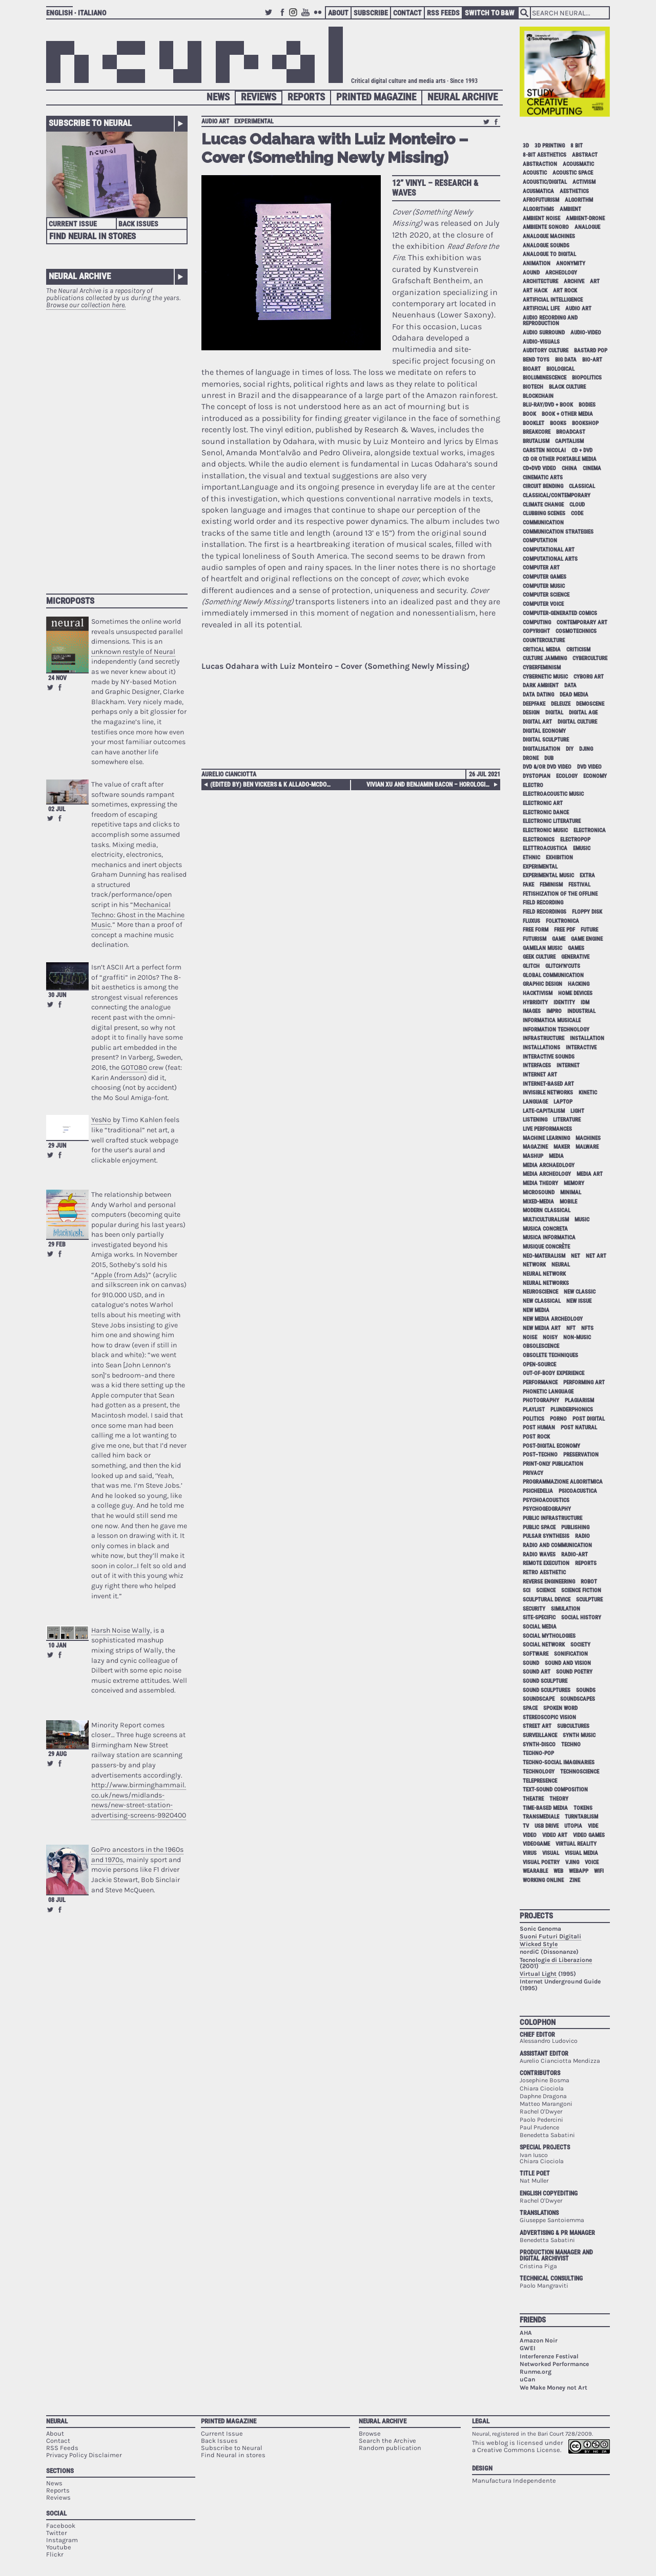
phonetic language (548, 1391)
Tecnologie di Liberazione (556, 1959)
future (589, 929)
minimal (570, 1192)
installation (587, 1038)
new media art (542, 1328)
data (570, 685)
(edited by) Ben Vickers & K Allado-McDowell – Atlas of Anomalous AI (274, 784)
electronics (539, 839)
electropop (575, 839)
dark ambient (541, 685)
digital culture (577, 722)
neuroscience (540, 1292)
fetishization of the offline (560, 894)
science (546, 1590)
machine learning (546, 1138)
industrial (581, 1011)
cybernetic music (545, 676)
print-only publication (553, 1464)
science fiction (581, 1590)
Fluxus (531, 921)
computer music (544, 586)
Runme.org (535, 2371)
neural (560, 1264)
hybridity (535, 1002)
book (529, 414)
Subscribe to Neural (90, 123)
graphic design (542, 984)
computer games (544, 577)
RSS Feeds (443, 13)
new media (536, 1310)
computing (537, 622)
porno (558, 1419)
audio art (215, 121)
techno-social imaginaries (558, 1762)
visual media (581, 1853)
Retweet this (50, 687)
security (534, 1609)
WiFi (599, 1871)
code (577, 513)
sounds (586, 1690)
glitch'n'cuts (562, 966)
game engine (587, 939)
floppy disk (587, 912)
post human (539, 1427)
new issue (578, 1301)
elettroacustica (545, 848)
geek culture (539, 957)
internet (568, 1065)
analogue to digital (549, 254)
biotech (533, 387)
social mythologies (549, 1636)
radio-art (574, 1554)
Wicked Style (539, 1944)
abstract (585, 155)
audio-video (585, 332)
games (576, 948)
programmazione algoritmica (563, 1482)
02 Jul (57, 809)
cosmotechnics (576, 631)
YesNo (101, 1119)
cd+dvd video (539, 468)
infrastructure (543, 1038)
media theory (540, 1183)
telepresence (540, 1781)
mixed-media (538, 1201)
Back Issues (138, 224)
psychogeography (547, 1509)
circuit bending (543, 486)
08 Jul (57, 1900)
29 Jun (57, 1145)
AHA (526, 2332)
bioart (532, 369)
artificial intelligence (553, 300)
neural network (544, 1274)
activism (584, 182)
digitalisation (541, 749)
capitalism (569, 441)
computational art (549, 549)
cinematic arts (543, 477)
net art (596, 1256)
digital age (583, 712)
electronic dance (546, 812)
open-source (539, 1364)
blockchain (538, 396)
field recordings (544, 912)
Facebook (60, 2525)
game (558, 939)
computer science (546, 595)
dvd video (589, 767)
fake (528, 884)
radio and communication (557, 1545)
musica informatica (549, 1237)
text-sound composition (555, 1789)
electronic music (545, 830)
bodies (587, 405)
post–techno (540, 1454)
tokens (582, 1808)
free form (535, 929)
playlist (534, 1409)
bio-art (592, 359)
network (534, 1264)
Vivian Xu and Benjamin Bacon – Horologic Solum (432, 784)
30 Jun (57, 995)
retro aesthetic (544, 1572)
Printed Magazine (376, 97)
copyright (536, 631)
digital (554, 712)
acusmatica (538, 191)
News (218, 97)
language (535, 1102)
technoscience (579, 1771)
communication (543, 522)
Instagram (62, 2540)
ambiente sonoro (546, 227)
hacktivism (537, 993)
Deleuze (560, 704)
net (575, 1256)
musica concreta (545, 1229)
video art (554, 1835)
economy (595, 776)
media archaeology (549, 1165)
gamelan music (542, 948)
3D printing (550, 145)
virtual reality (576, 1844)
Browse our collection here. (86, 305)
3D (526, 145)
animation (536, 263)
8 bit (576, 145)
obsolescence (541, 1346)
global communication (553, 975)
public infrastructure (552, 1518)
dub (549, 758)
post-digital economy (551, 1446)
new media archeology (553, 1319)
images (532, 1011)
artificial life (541, 308)
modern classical (546, 1210)
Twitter (56, 2533)
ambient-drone (585, 218)
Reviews (258, 97)
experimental (254, 121)
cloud (577, 504)
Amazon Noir (539, 2340)
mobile (568, 1201)
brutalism (536, 441)
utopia (573, 1826)
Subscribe (371, 13)
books (558, 423)
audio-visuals (541, 342)
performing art (584, 1382)
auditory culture (545, 350)
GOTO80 (134, 1067)
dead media (574, 694)
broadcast (570, 432)
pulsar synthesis (546, 1536)
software (535, 1654)
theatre (533, 1799)
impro (554, 1011)
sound (531, 1663)
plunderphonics (571, 1409)
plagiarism (579, 1400)
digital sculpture (546, 739)
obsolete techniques (550, 1355)
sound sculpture (545, 1681)
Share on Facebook (60, 687)
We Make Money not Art (553, 2387)
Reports (306, 97)
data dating (538, 694)
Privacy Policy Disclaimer (84, 2455)
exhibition (559, 857)
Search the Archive (387, 2440)
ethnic (531, 857)
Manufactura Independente (514, 2480)
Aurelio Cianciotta (228, 774)
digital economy (544, 731)
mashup (533, 1156)
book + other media (567, 414)
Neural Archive (462, 97)
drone (531, 758)
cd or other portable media (560, 459)
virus (530, 1853)
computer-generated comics (560, 613)
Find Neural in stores (233, 2455)
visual (550, 1853)
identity (564, 1002)
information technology (556, 1029)
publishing (575, 1527)
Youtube (58, 2547)
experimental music (548, 875)
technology (539, 1771)
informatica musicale (552, 1020)
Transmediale (541, 1816)
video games (589, 1835)
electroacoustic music (553, 794)
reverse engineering (549, 1581)
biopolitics (587, 377)
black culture (567, 387)
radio (582, 1536)
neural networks (546, 1283)
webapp (578, 1871)
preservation (581, 1454)
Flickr (55, 2554)
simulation (565, 1609)
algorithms (538, 209)
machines (588, 1138)
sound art (536, 1672)
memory (574, 1183)
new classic (580, 1292)
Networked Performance (554, 2364)
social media (540, 1626)
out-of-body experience (553, 1373)
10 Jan (57, 1645)
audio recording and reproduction (550, 320)
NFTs (587, 1328)
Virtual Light (538, 1973)
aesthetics (574, 191)
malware (587, 1147)
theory (558, 1799)
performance (540, 1382)
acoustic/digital (545, 182)
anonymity (570, 263)
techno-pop (538, 1753)
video (530, 1835)
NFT (571, 1328)
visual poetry (541, 1862)
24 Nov (57, 678)
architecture (540, 281)
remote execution (546, 1563)
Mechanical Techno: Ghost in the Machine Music (137, 914)
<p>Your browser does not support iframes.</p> (117, 446)
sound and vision (568, 1663)
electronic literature (552, 821)
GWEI (528, 2348)
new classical (542, 1301)
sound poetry (574, 1672)
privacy (533, 1473)
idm (585, 1002)
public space (539, 1527)
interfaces (537, 1065)
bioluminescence (544, 377)
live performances (547, 1129)
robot (589, 1581)
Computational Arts (550, 559)
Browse (370, 2433)
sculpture (589, 1599)
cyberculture (589, 658)
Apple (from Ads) (121, 1275)
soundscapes (577, 1699)
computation (540, 540)
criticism (578, 649)
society (580, 1644)
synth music (579, 1735)
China (569, 468)
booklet (533, 423)
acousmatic (578, 164)
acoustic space (572, 173)
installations (541, 1047)
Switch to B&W (490, 13)
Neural (57, 2421)
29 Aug (57, 1754)
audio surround (544, 332)
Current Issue (73, 224)
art (595, 281)
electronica (589, 830)
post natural (579, 1427)
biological (560, 369)
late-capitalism (544, 1111)
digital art (537, 722)
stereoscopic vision (549, 1717)
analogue (587, 227)
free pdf (564, 929)
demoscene (590, 704)
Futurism (534, 939)
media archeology (547, 1174)
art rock (565, 290)
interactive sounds (549, 1056)
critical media (542, 649)
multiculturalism (546, 1219)
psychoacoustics (546, 1500)
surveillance (540, 1735)
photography (541, 1400)
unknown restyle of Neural (133, 651)
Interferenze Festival (549, 2356)
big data (566, 359)
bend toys (536, 359)
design (531, 712)
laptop (563, 1102)
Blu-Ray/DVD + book (548, 405)
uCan (527, 2379)
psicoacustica (578, 1491)
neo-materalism (544, 1256)
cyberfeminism (542, 667)
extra (587, 875)
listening (535, 1119)
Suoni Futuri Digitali (550, 1936)
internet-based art (548, 1084)
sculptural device (546, 1599)
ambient (570, 209)
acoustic (535, 173)
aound (531, 272)
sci (526, 1590)
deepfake (534, 704)
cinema (592, 468)
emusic (581, 848)
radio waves (539, 1554)
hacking (578, 984)
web (558, 1871)
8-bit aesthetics (544, 155)
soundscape (539, 1699)
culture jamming (545, 658)
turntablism (581, 1816)
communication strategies (558, 532)
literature (567, 1119)
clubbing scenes (544, 513)
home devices (575, 993)
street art (537, 1726)
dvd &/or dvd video (547, 767)
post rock (536, 1436)
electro (533, 785)
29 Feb (57, 1244)
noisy (550, 1337)
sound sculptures (546, 1690)
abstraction (540, 164)
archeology (561, 272)
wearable (535, 1871)
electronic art (543, 803)
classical (582, 486)
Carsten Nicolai (544, 450)
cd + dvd (581, 450)
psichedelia (538, 1491)
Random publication (390, 2448)
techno (571, 1744)
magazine (535, 1147)
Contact (407, 13)
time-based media (545, 1808)
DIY (569, 749)
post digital (588, 1419)
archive (574, 281)
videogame (536, 1844)
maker (562, 1147)
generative (575, 957)
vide (593, 1826)
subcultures (573, 1726)
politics (533, 1419)
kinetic (588, 1092)
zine (574, 1880)
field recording (543, 902)
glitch (531, 966)
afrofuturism (541, 200)
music (582, 1219)
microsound (539, 1192)
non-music (577, 1337)
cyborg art (588, 676)
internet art (540, 1074)
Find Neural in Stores (92, 236)
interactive (581, 1047)
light (577, 1111)
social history (581, 1617)
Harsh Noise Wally (120, 1630)
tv (526, 1826)
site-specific (539, 1617)
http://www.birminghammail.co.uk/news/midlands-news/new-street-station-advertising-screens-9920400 (138, 1800)
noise (530, 1337)
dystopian (536, 776)
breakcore (536, 432)
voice (592, 1862)
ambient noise (541, 218)
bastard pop (590, 350)
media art (590, 1174)
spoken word (560, 1708)
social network (544, 1644)
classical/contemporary (556, 495)
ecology (567, 776)
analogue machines (549, 236)
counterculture (544, 640)
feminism (551, 884)
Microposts (70, 601)
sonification (571, 1654)
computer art (541, 567)
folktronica (562, 921)
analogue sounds (546, 245)
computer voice (543, 604)
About (338, 13)
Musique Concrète (546, 1246)
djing (586, 749)
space (530, 1708)
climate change (543, 504)
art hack (535, 290)
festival (579, 884)
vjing (572, 1862)
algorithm (579, 200)
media (556, 1156)
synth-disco (539, 1744)
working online (543, 1880)
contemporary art (582, 622)
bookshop (585, 423)
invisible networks (548, 1092)
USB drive (547, 1826)
